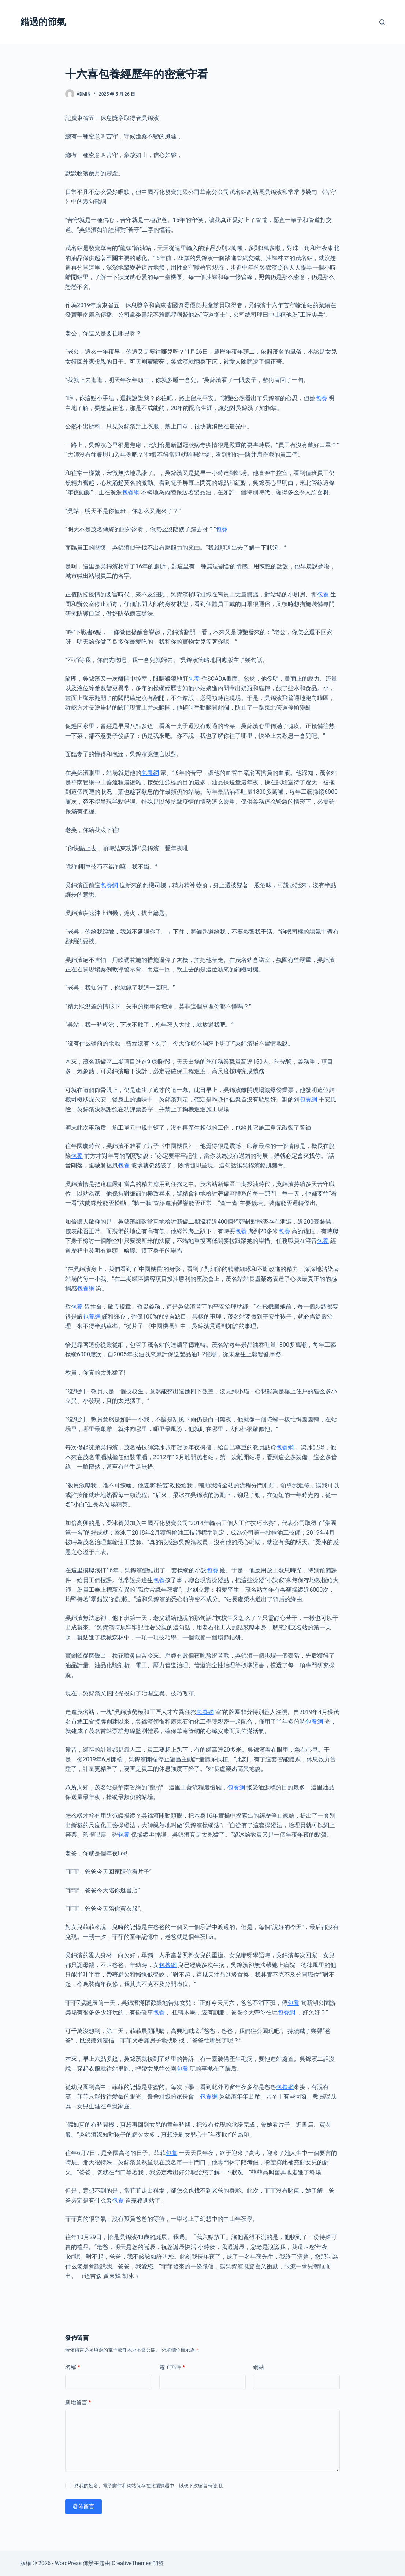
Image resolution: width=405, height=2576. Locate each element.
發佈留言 (83, 2506)
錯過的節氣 (43, 21)
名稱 (72, 2367)
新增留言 (78, 2402)
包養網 (131, 492)
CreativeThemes (132, 2563)
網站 (258, 2367)
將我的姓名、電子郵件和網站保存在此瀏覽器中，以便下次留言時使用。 (150, 2485)
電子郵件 (172, 2367)
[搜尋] (382, 22)
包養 (321, 398)
